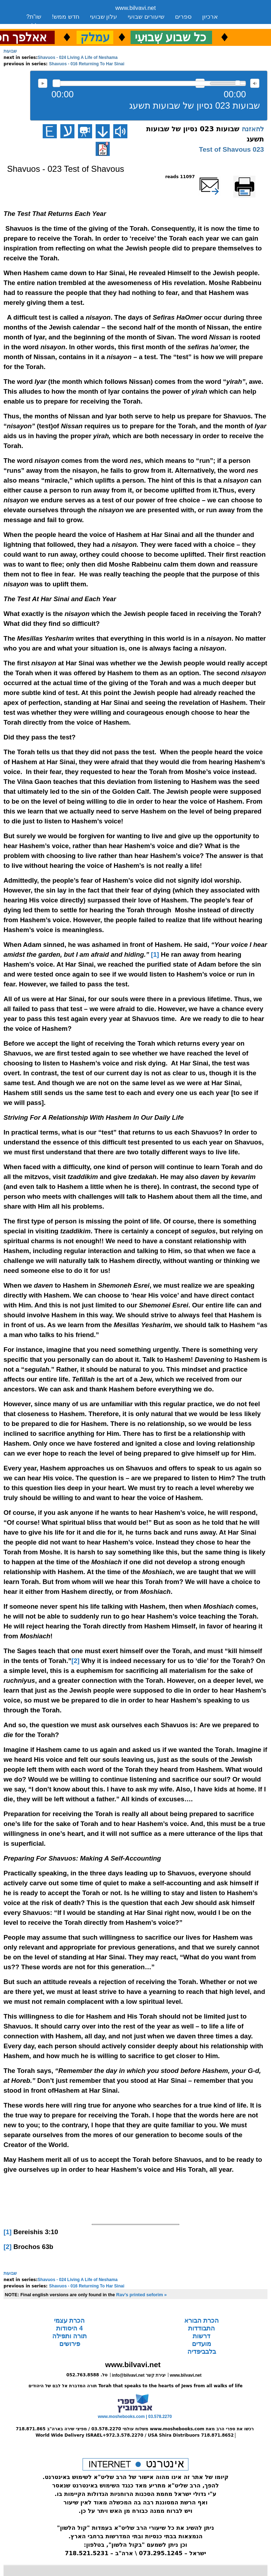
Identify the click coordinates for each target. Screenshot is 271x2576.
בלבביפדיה (201, 2351)
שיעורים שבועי (146, 16)
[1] (155, 954)
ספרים (183, 16)
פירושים (69, 2343)
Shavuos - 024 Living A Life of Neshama (78, 57)
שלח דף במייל (219, 176)
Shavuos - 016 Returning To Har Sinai (86, 63)
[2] (75, 1660)
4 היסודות (69, 2328)
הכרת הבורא (201, 2320)
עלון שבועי (104, 16)
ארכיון (210, 16)
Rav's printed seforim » (141, 2294)
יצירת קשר (84, 25)
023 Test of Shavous (231, 149)
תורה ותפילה (69, 2336)
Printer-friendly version (252, 180)
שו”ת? (33, 16)
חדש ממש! (65, 16)
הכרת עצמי (69, 2320)
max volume (255, 83)
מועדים (201, 2343)
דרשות (201, 2336)
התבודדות (201, 2328)
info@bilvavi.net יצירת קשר (138, 2375)
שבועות (10, 51)
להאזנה (43, 83)
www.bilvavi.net (135, 8)
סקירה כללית (43, 25)
